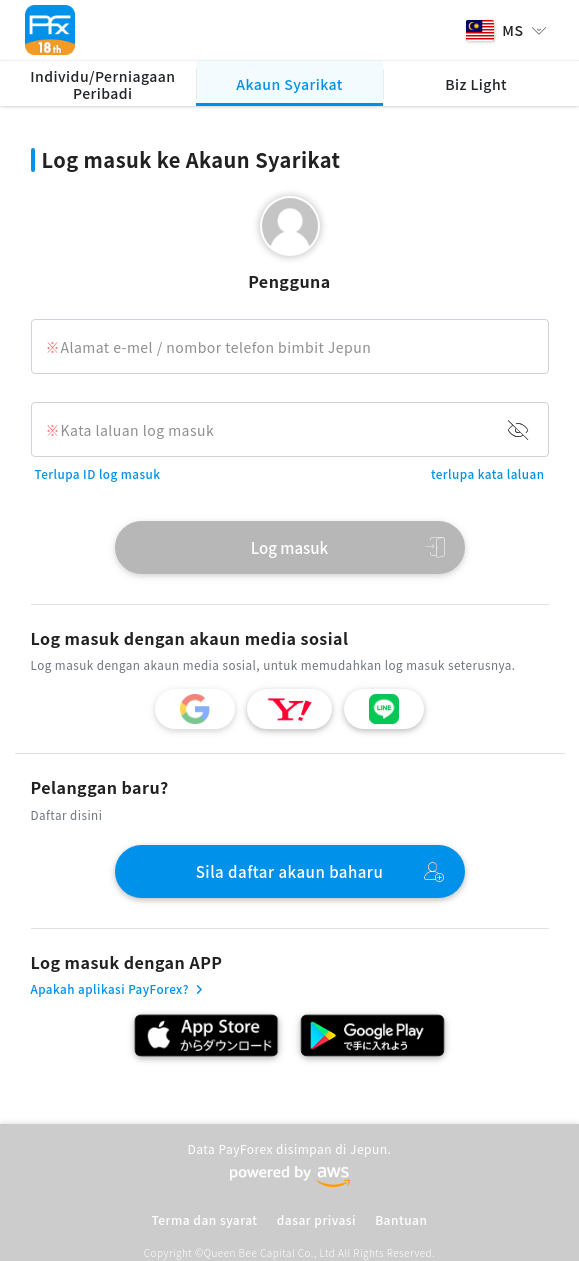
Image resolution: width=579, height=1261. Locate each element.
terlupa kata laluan (488, 473)
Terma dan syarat (205, 1219)
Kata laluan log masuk (138, 430)
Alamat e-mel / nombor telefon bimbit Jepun (216, 347)
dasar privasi (316, 1219)
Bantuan (401, 1219)
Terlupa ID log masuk (98, 473)
